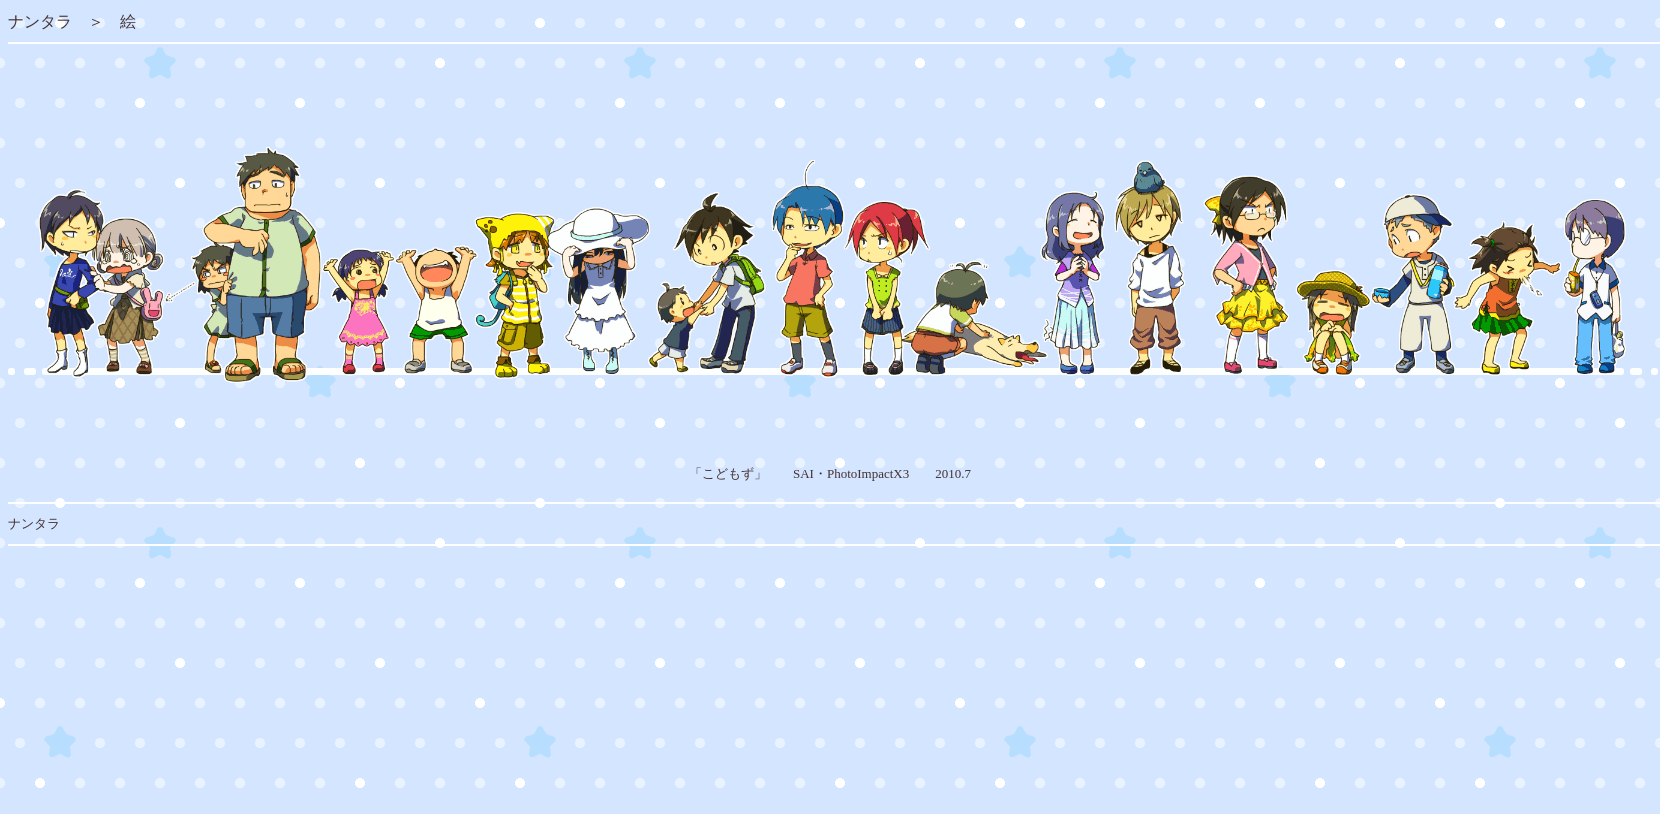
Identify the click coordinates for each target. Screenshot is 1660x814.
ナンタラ (40, 21)
